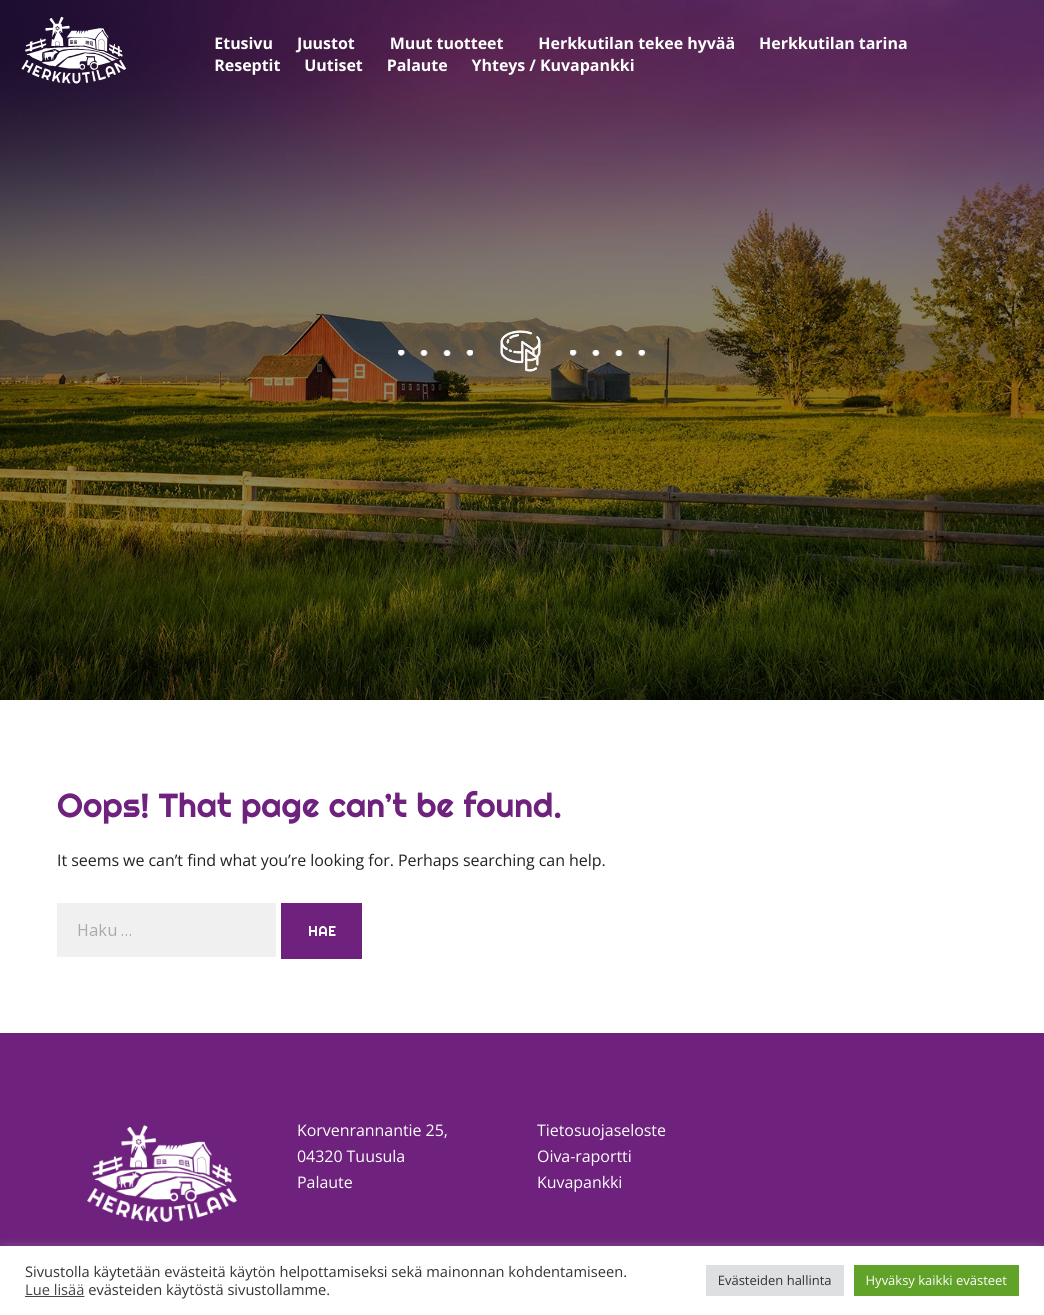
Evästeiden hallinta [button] (775, 1280)
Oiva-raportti (584, 1156)
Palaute (417, 65)
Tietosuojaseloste (601, 1130)
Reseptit (247, 65)
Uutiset (333, 65)
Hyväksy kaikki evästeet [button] (936, 1280)
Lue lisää (54, 1290)
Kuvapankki (579, 1182)
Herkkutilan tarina (833, 43)
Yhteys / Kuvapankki (553, 65)
